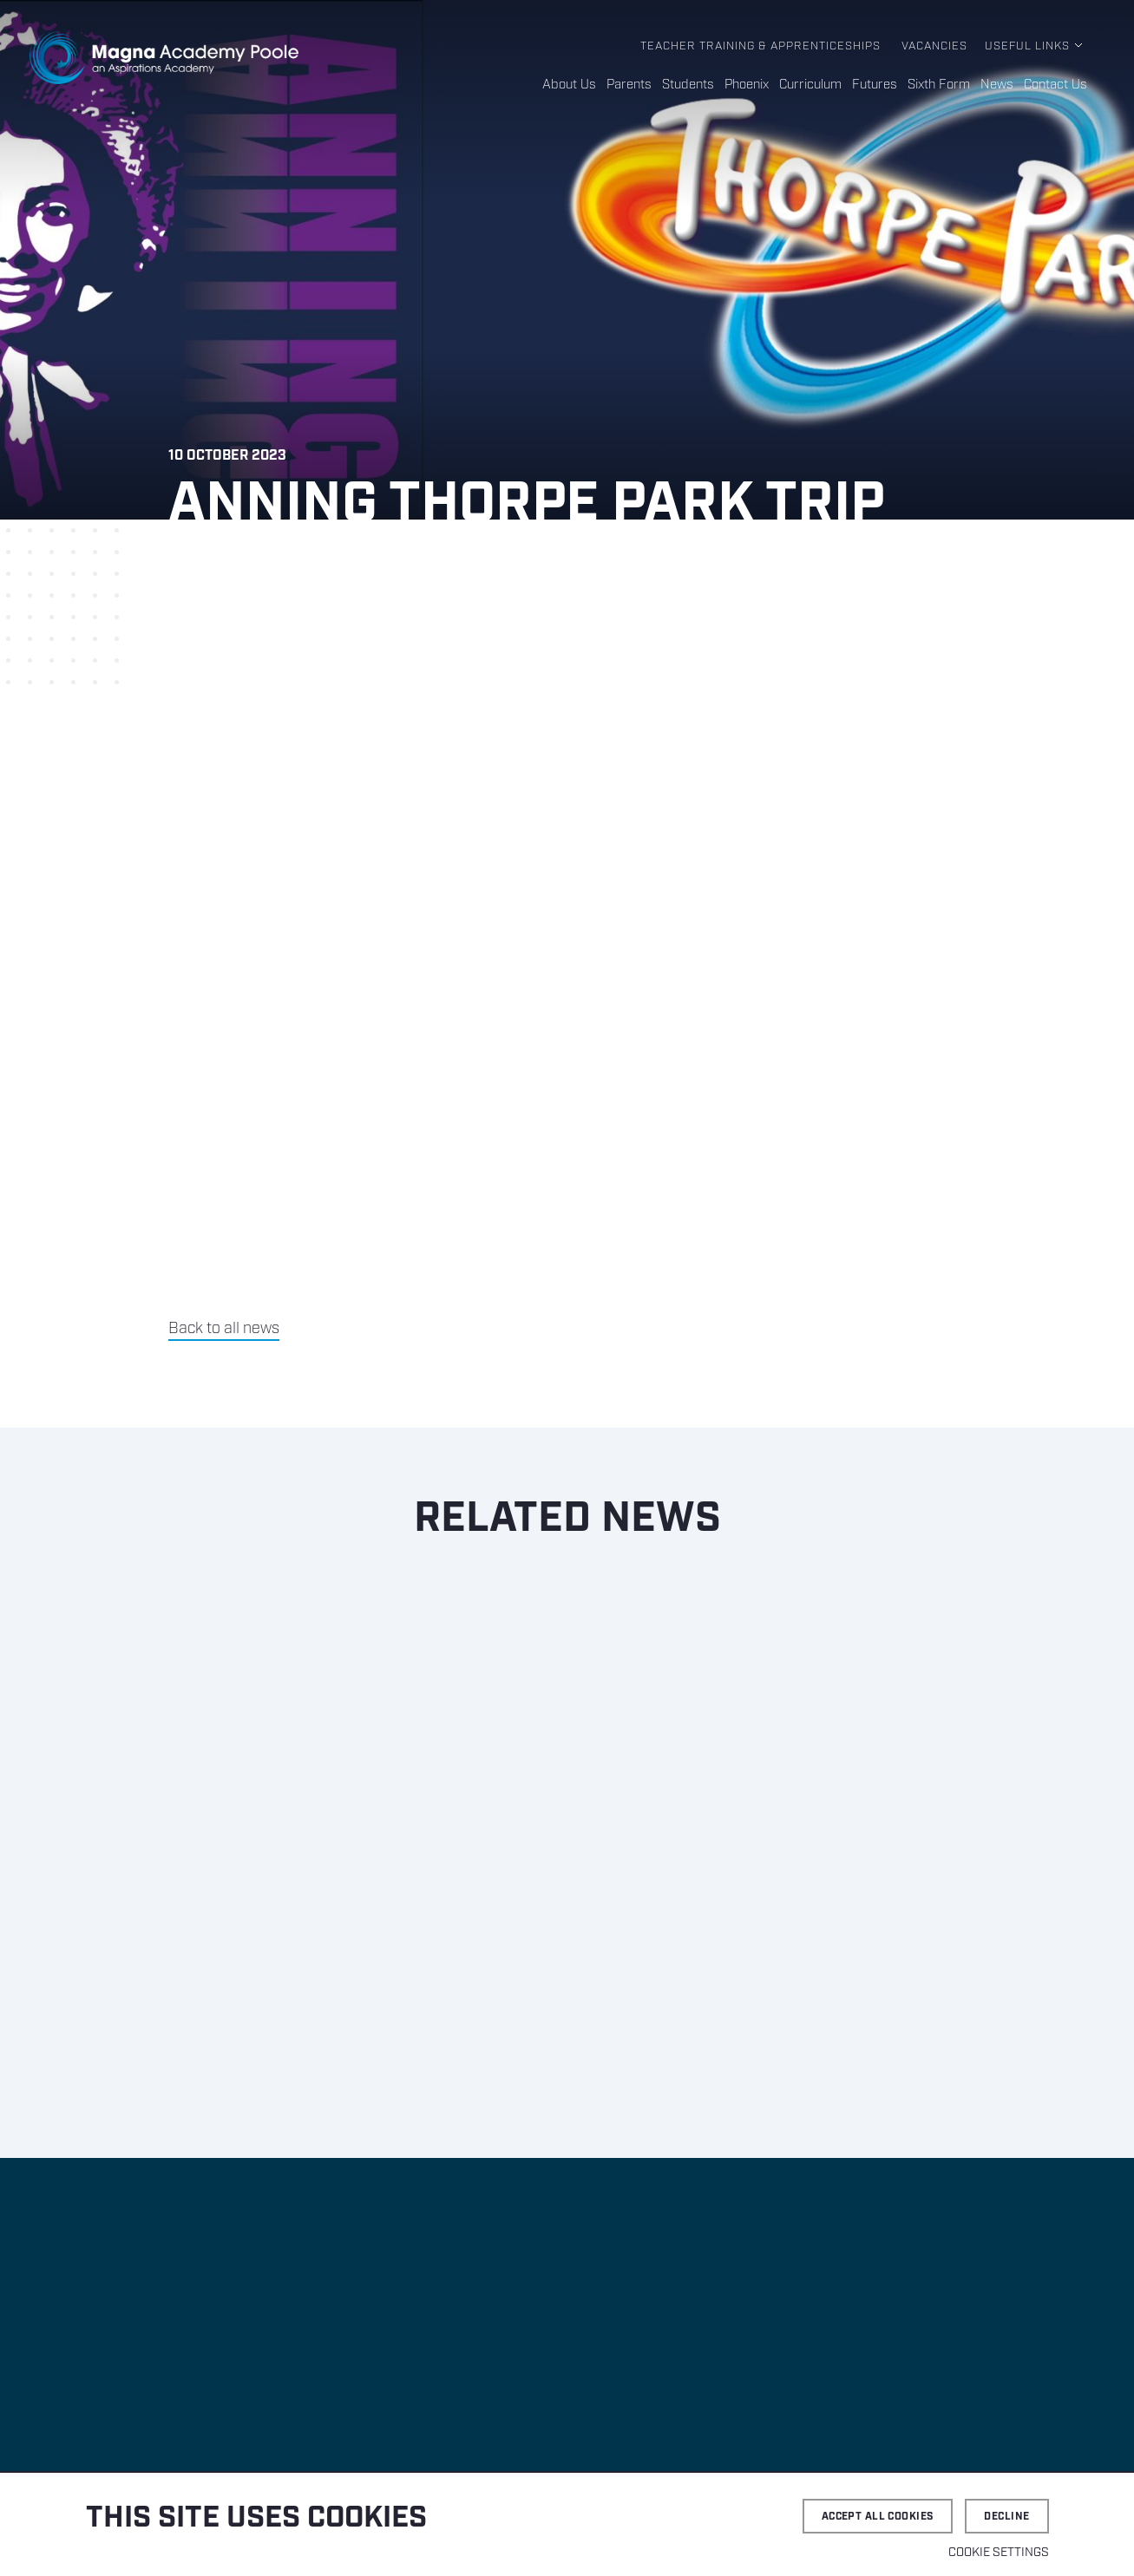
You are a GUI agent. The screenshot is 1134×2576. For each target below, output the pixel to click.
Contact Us (1055, 85)
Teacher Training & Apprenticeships (760, 46)
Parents (629, 85)
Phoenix (746, 85)
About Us (569, 85)
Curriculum (810, 85)
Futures (874, 85)
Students (688, 85)
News (996, 85)
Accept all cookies (878, 2516)
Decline (1006, 2516)
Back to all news (223, 1328)
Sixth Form (939, 85)
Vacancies (934, 46)
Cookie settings (998, 2553)
